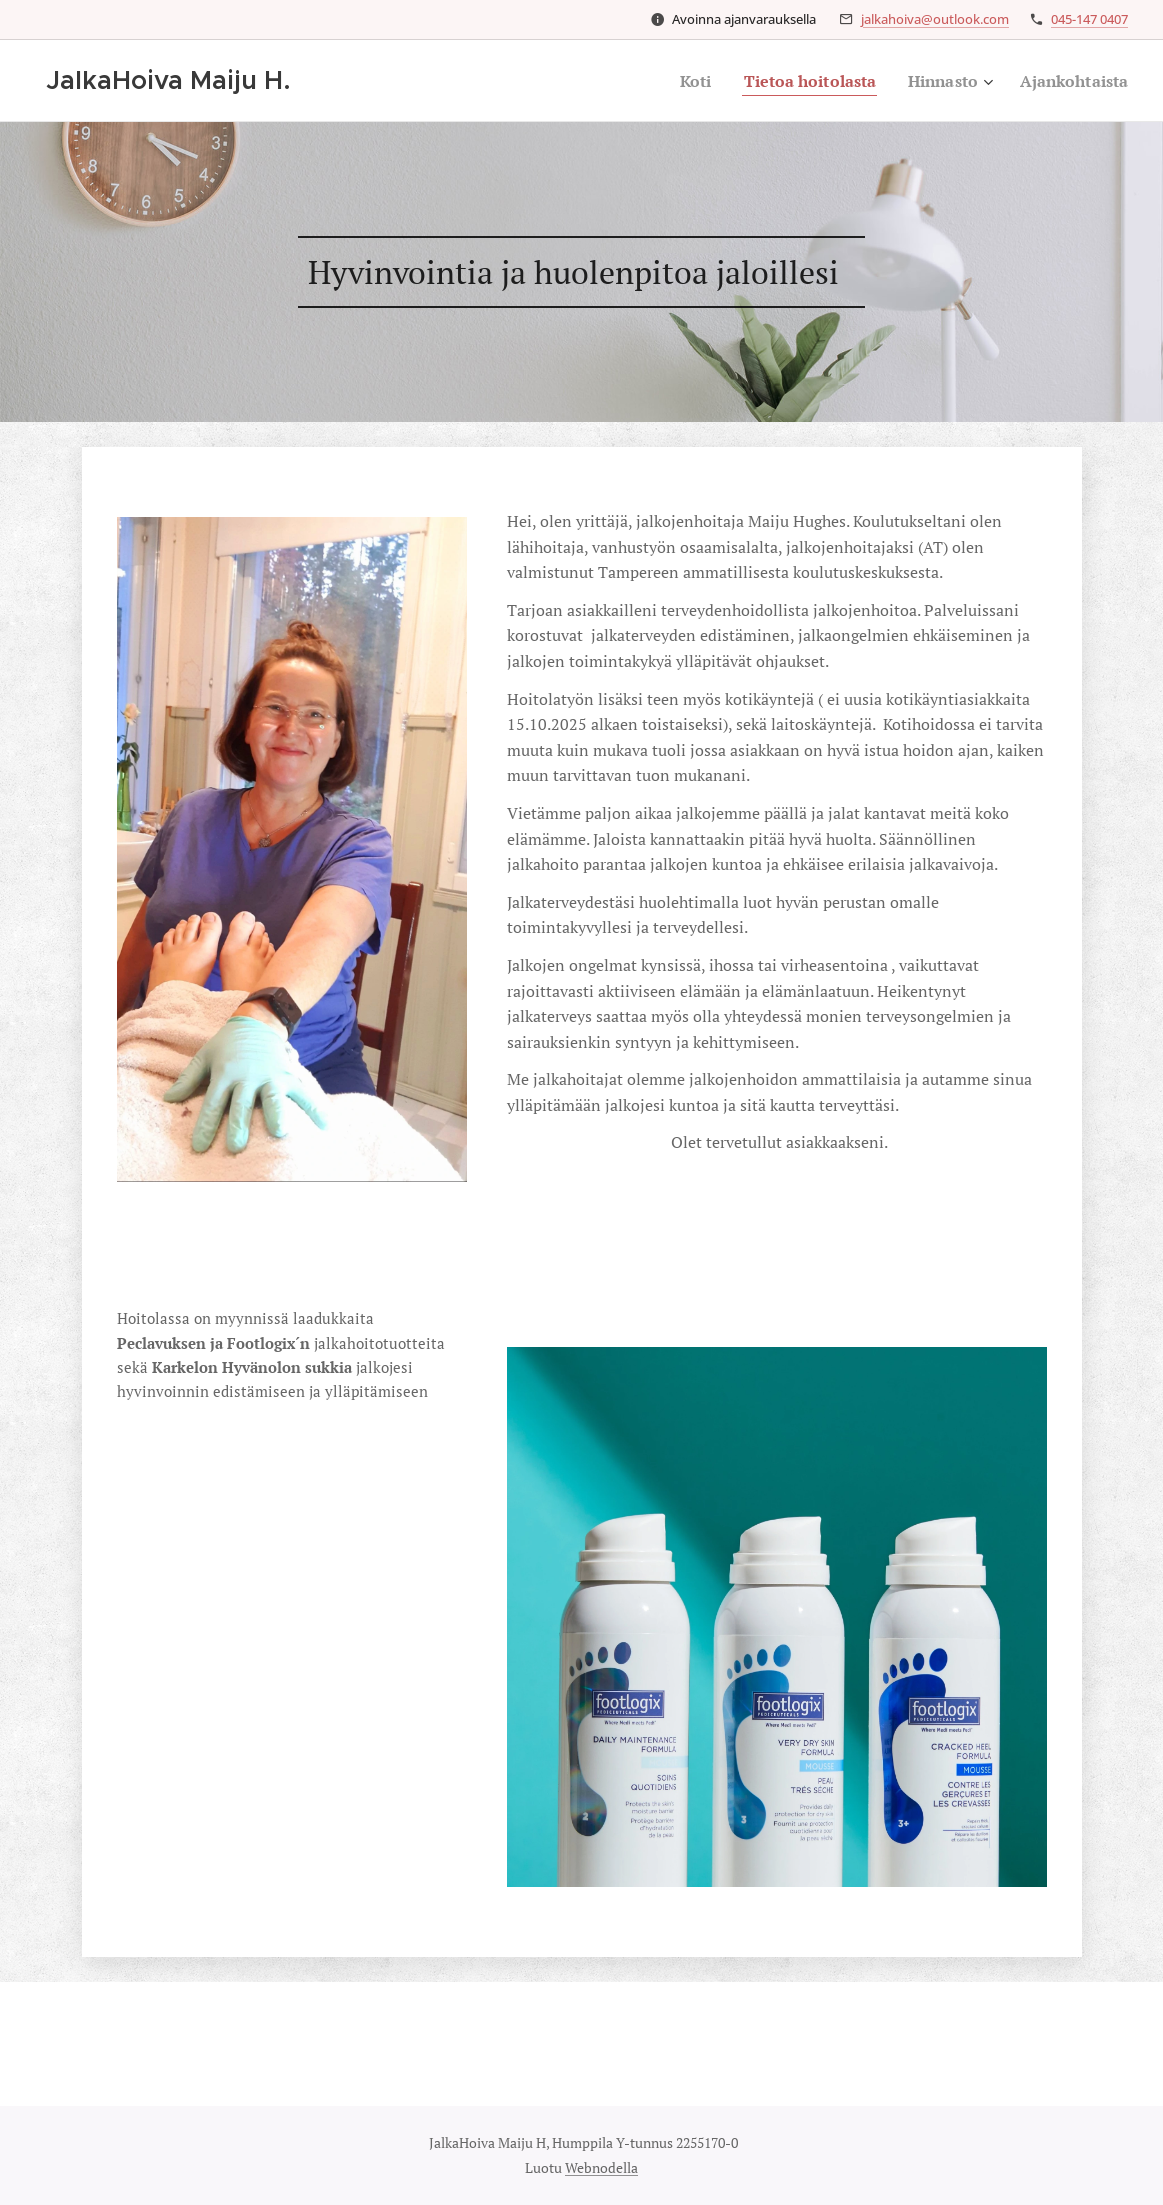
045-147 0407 (1089, 19)
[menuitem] (672, 81)
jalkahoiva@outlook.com (935, 19)
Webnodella (601, 2167)
